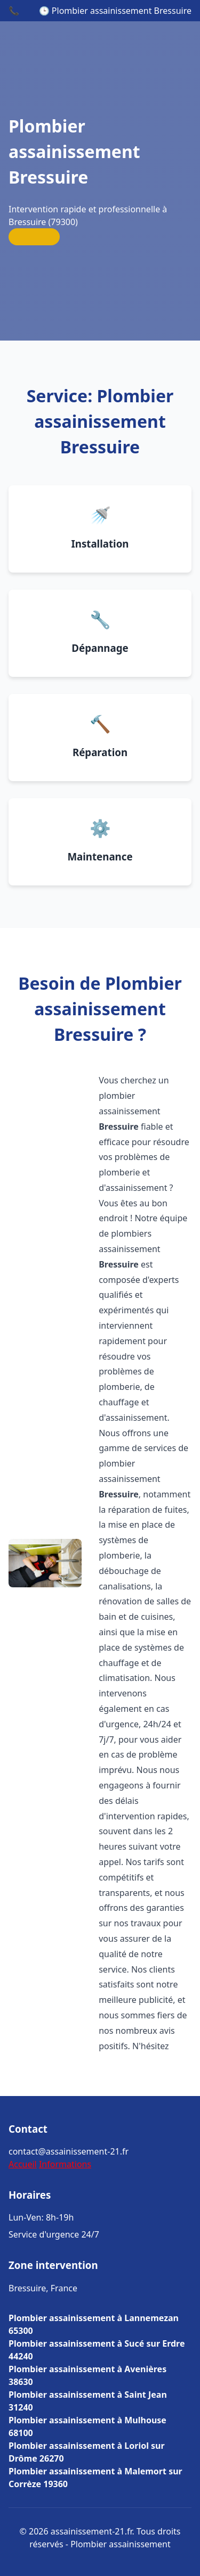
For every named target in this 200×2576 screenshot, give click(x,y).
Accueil (23, 2164)
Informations (65, 2164)
